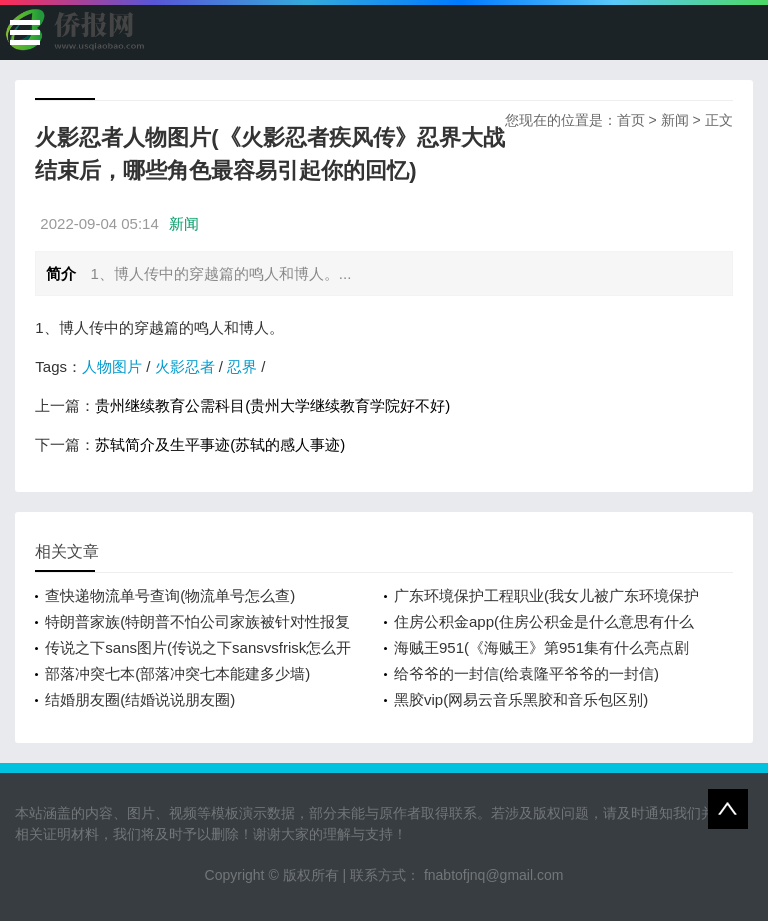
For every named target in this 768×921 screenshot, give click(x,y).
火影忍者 (185, 366)
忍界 (242, 366)
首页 (631, 120)
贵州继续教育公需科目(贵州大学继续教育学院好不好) (272, 405)
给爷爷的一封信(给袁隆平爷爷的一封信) (526, 673)
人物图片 (112, 366)
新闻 (675, 120)
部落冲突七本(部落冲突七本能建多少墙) (177, 673)
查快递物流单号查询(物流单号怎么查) (170, 595)
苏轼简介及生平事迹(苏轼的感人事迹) (220, 444)
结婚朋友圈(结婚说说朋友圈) (140, 699)
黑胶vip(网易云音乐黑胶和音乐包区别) (521, 699)
